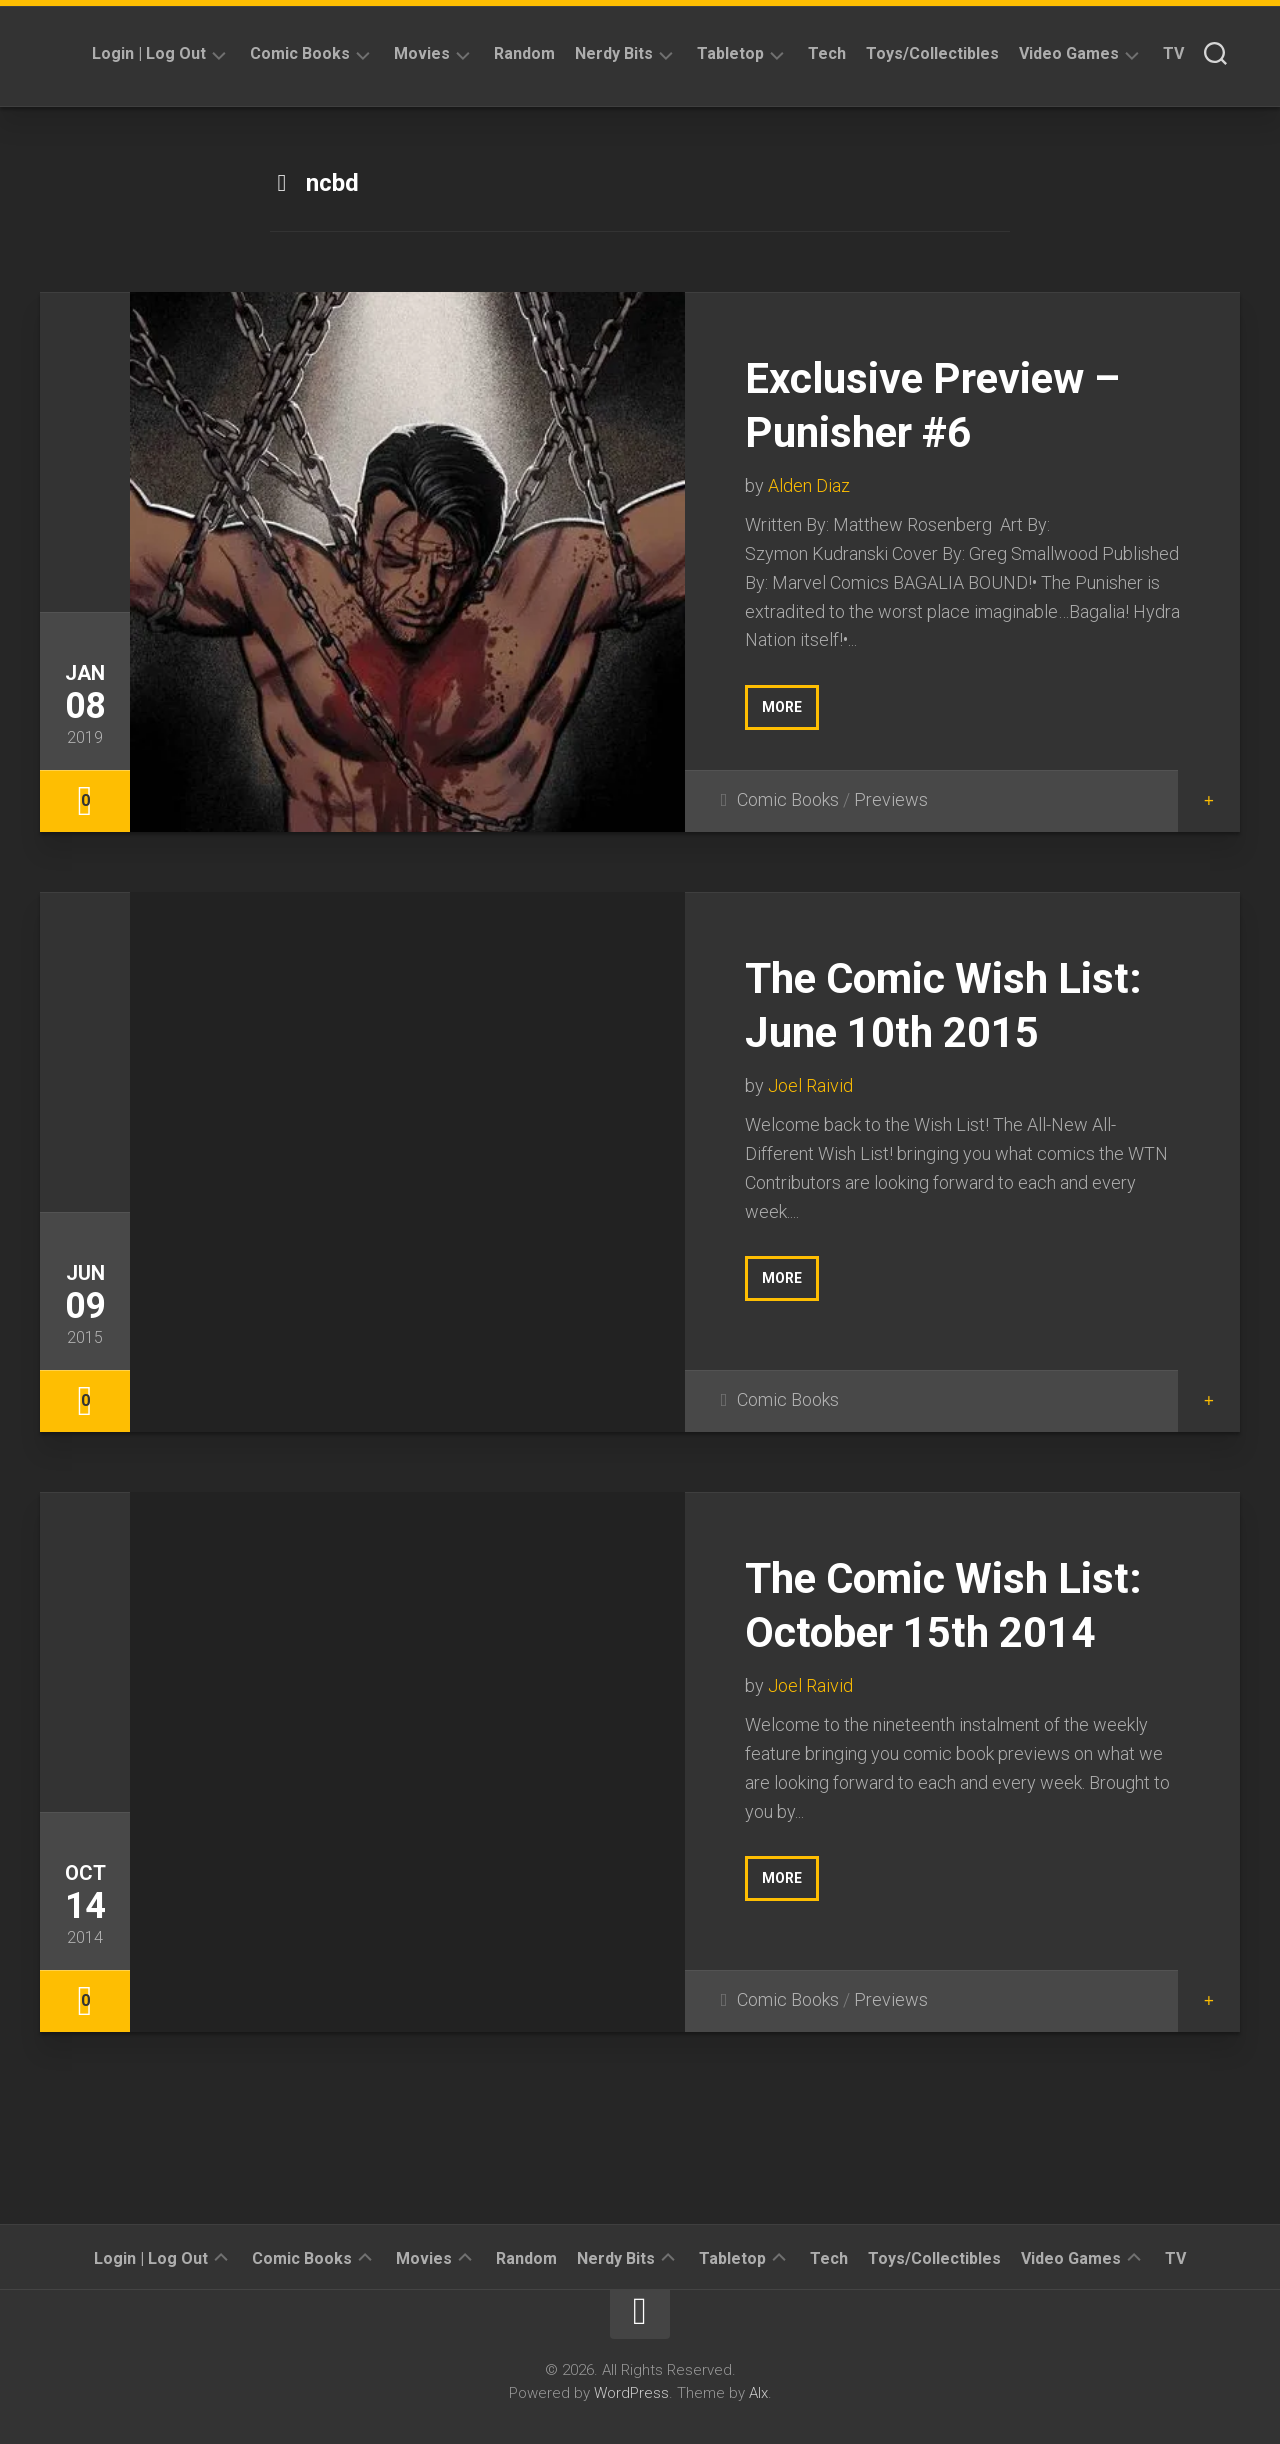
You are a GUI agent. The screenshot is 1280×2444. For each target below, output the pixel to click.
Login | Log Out (149, 53)
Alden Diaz (809, 485)
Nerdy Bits (614, 53)
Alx (758, 2393)
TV (1173, 53)
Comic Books (300, 53)
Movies (422, 53)
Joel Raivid (810, 1085)
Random (524, 53)
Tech (827, 53)
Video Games (1069, 53)
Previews (891, 799)
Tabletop (730, 53)
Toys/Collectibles (932, 53)
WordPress (631, 2393)
